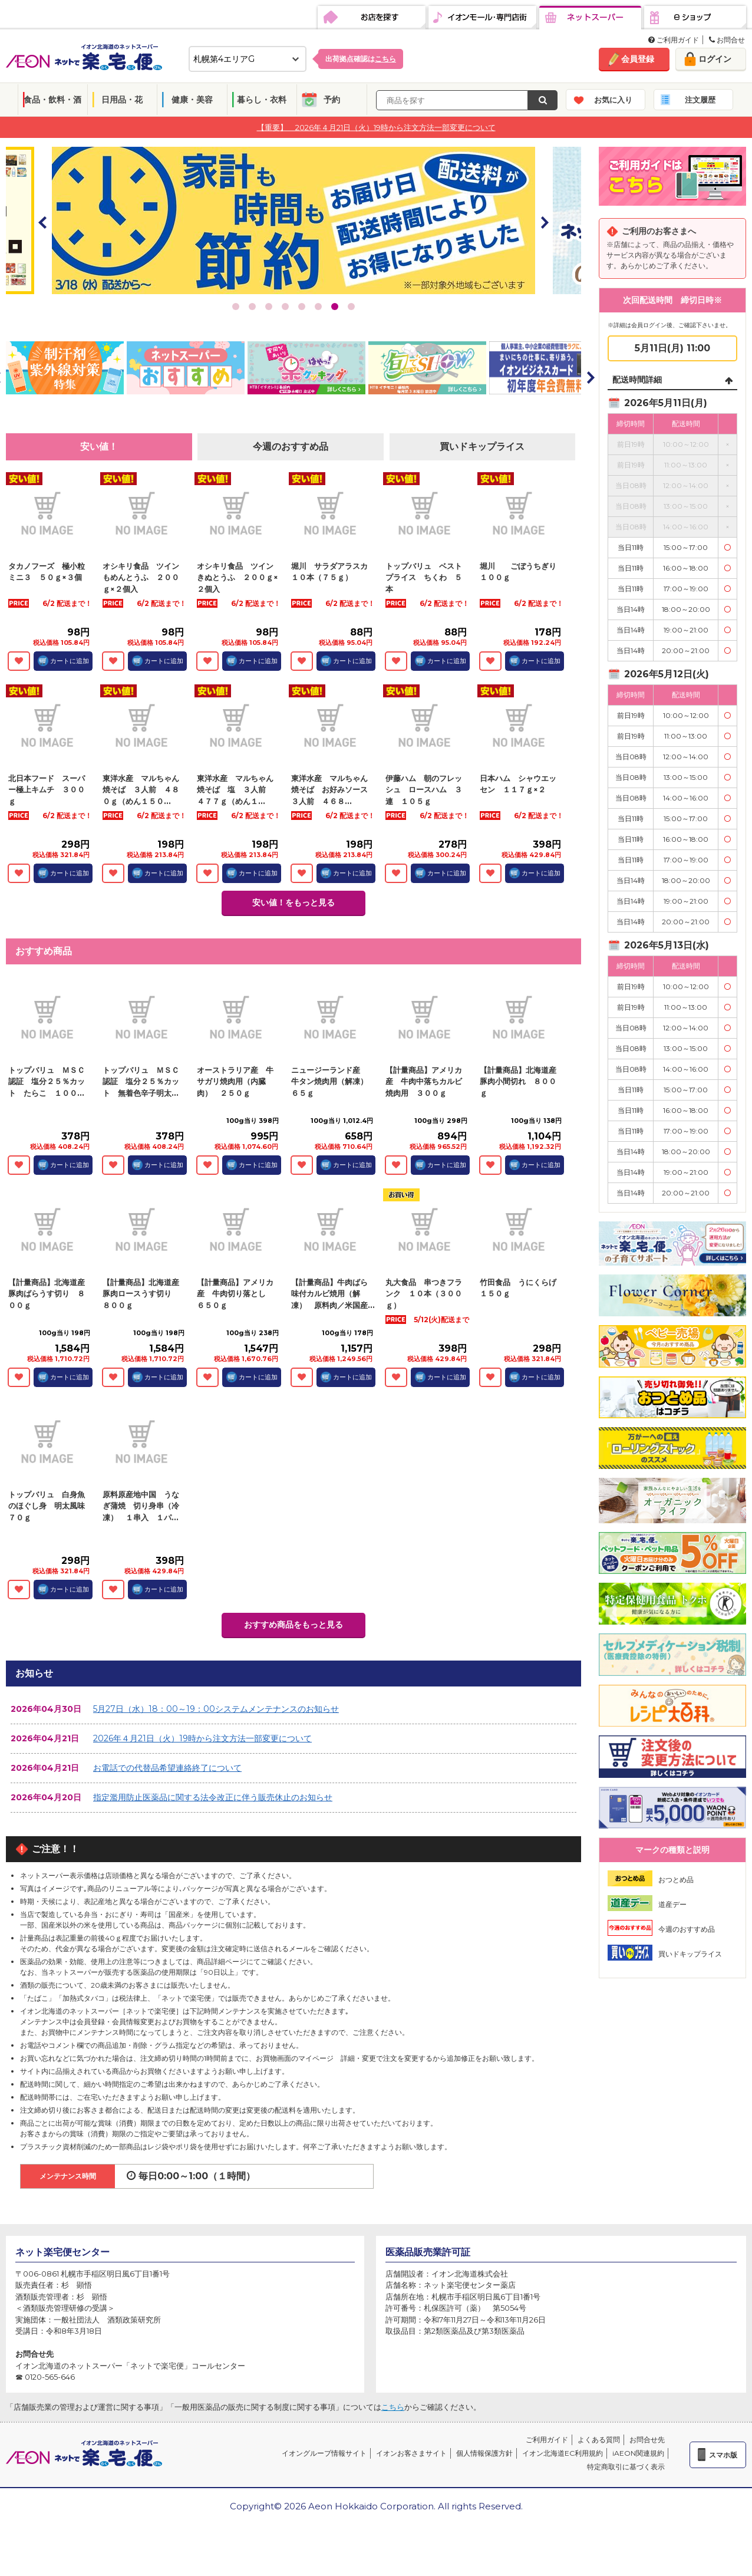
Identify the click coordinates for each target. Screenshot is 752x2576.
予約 (332, 99)
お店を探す (372, 17)
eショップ (695, 17)
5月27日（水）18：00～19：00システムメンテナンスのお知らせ (216, 1709)
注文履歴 (700, 99)
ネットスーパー (590, 17)
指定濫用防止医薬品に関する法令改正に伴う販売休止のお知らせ (212, 1797)
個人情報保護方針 (484, 2453)
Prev (43, 222)
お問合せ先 (647, 2439)
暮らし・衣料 (261, 99)
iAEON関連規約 (638, 2453)
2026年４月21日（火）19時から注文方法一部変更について (202, 1738)
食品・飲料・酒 (52, 99)
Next (544, 222)
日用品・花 (122, 99)
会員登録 (637, 59)
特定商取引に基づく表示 (626, 2466)
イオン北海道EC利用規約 (562, 2453)
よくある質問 (599, 2439)
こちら (392, 2407)
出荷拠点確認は (360, 58)
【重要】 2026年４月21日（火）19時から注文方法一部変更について (376, 126)
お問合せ (727, 39)
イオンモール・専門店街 (482, 17)
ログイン (714, 59)
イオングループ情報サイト (324, 2453)
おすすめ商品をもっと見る (293, 1624)
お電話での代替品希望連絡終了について (167, 1768)
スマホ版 (723, 2454)
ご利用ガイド (673, 39)
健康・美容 (192, 99)
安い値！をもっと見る (293, 902)
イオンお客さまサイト (411, 2453)
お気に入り (613, 99)
